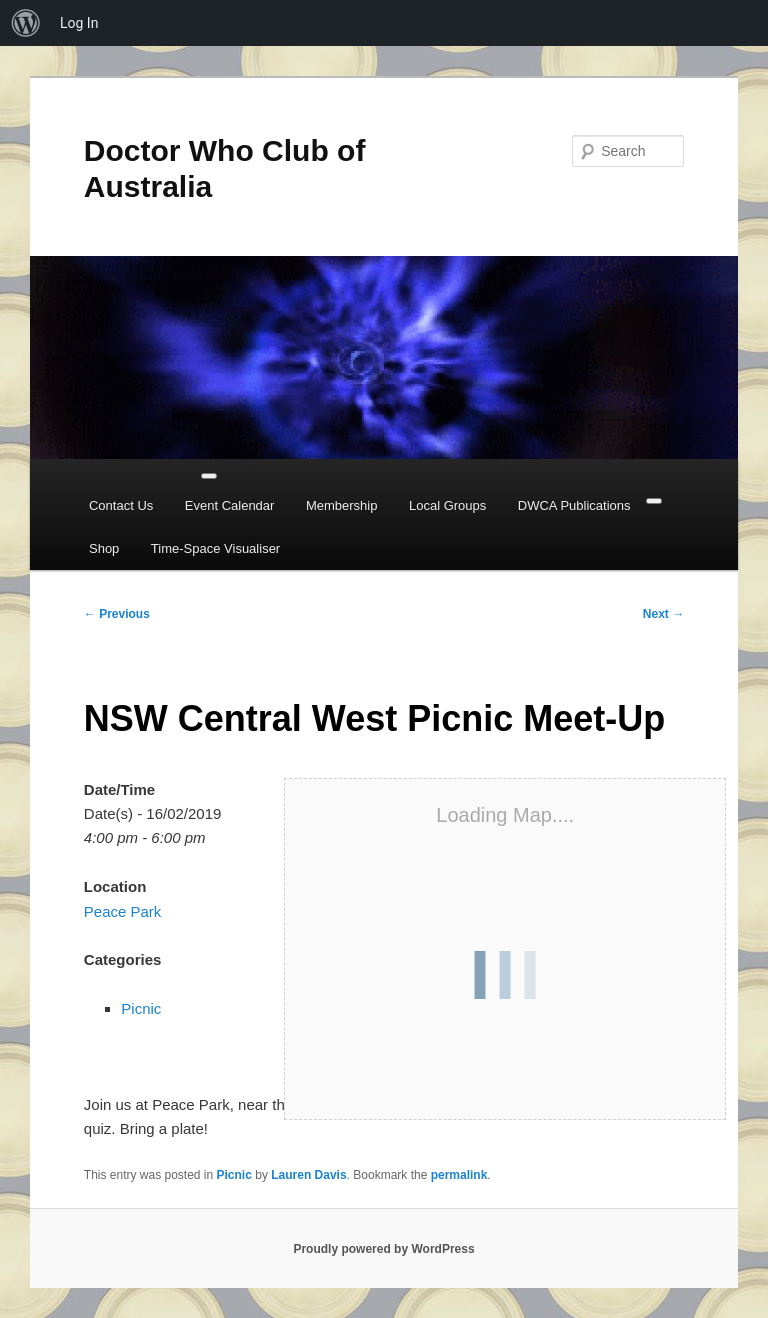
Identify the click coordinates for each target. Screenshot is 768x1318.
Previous (117, 614)
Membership (342, 505)
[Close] (654, 501)
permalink (459, 1175)
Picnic (141, 1008)
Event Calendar (230, 505)
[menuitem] (26, 23)
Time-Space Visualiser (215, 548)
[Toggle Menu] (209, 476)
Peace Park (123, 911)
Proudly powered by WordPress (383, 1249)
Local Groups (447, 505)
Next (663, 614)
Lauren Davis (308, 1175)
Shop (104, 548)
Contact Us (121, 505)
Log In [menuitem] (79, 23)
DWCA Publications (574, 505)
